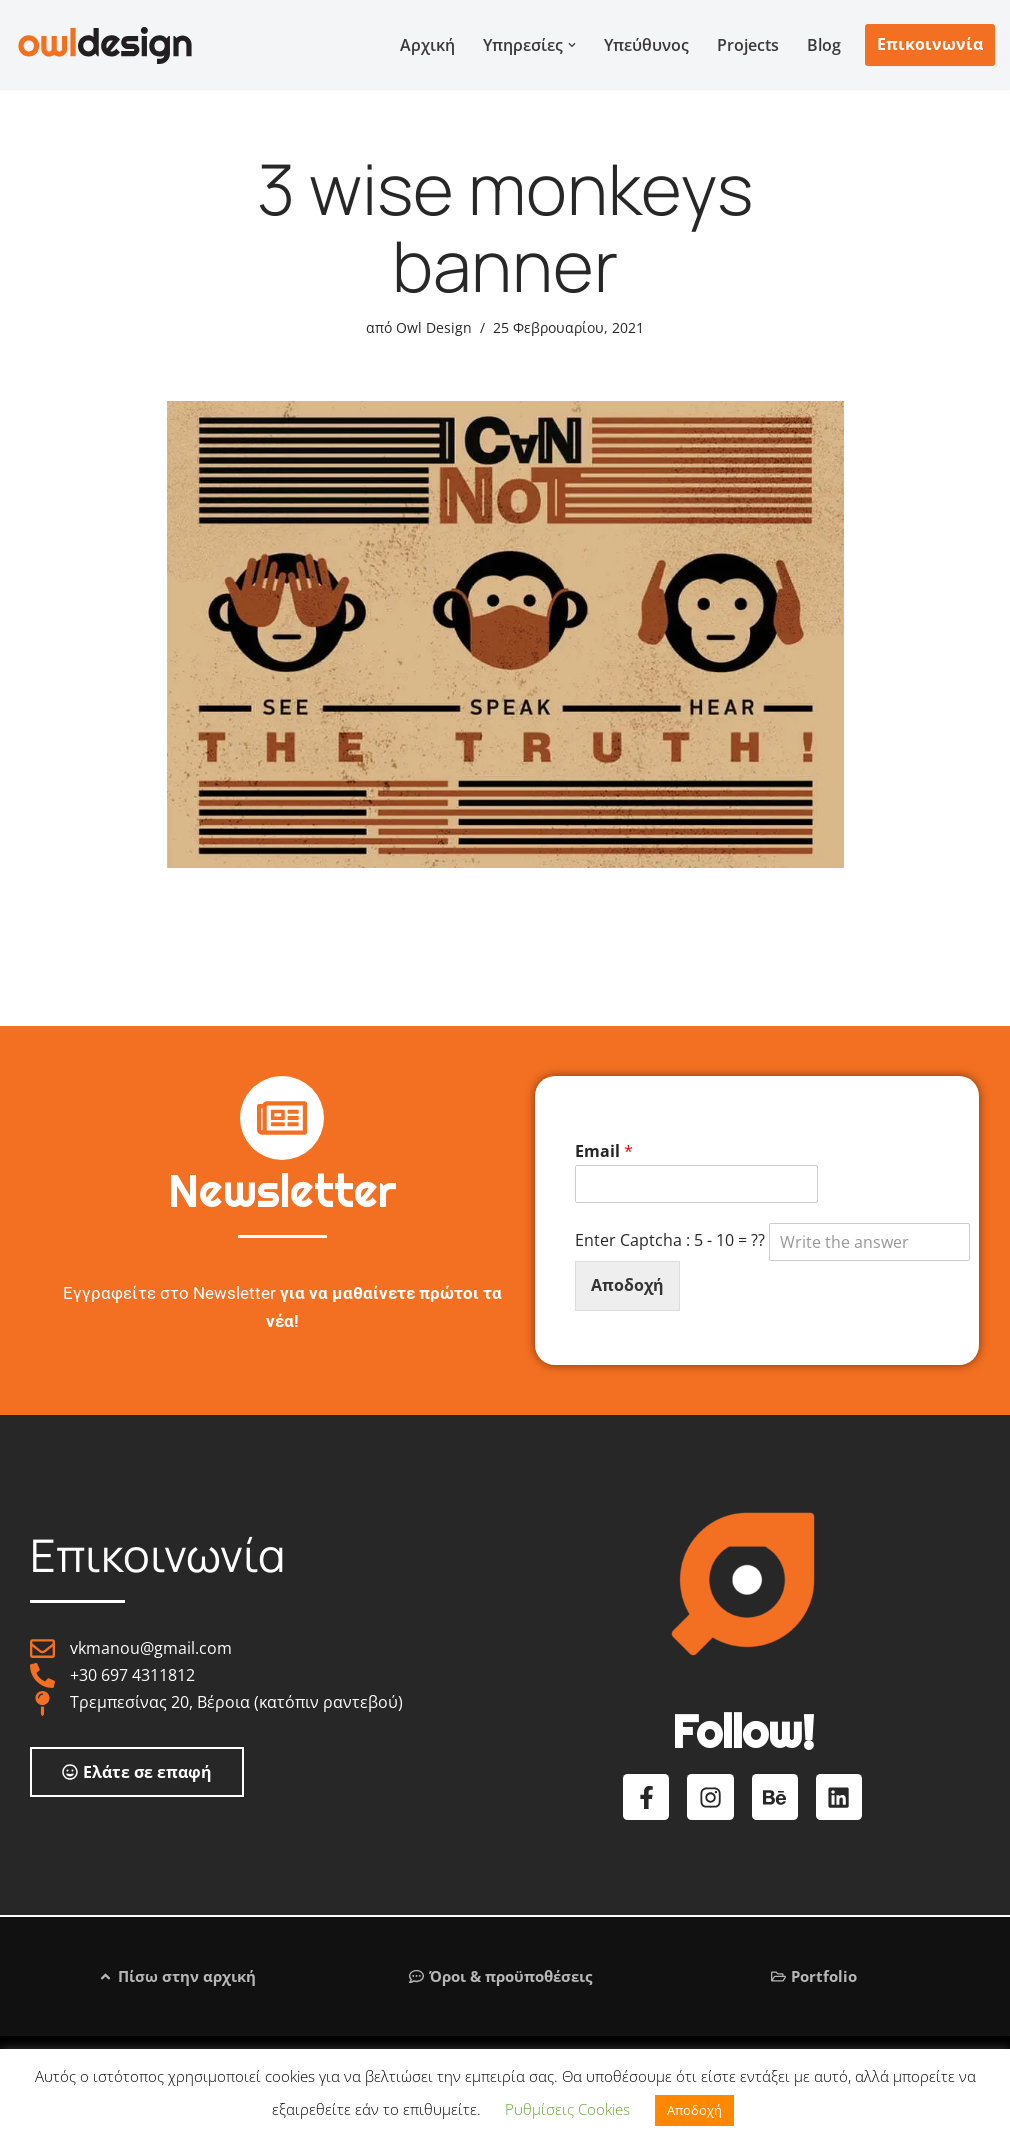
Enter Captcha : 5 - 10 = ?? (772, 1242)
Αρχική (427, 45)
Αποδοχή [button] (694, 2110)
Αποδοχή (627, 1285)
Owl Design (434, 327)
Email (604, 1151)
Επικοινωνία (930, 44)
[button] (572, 45)
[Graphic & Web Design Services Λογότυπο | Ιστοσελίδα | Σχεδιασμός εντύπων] (105, 45)
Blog (824, 45)
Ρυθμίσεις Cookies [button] (567, 2109)
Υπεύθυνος (646, 45)
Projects (748, 45)
